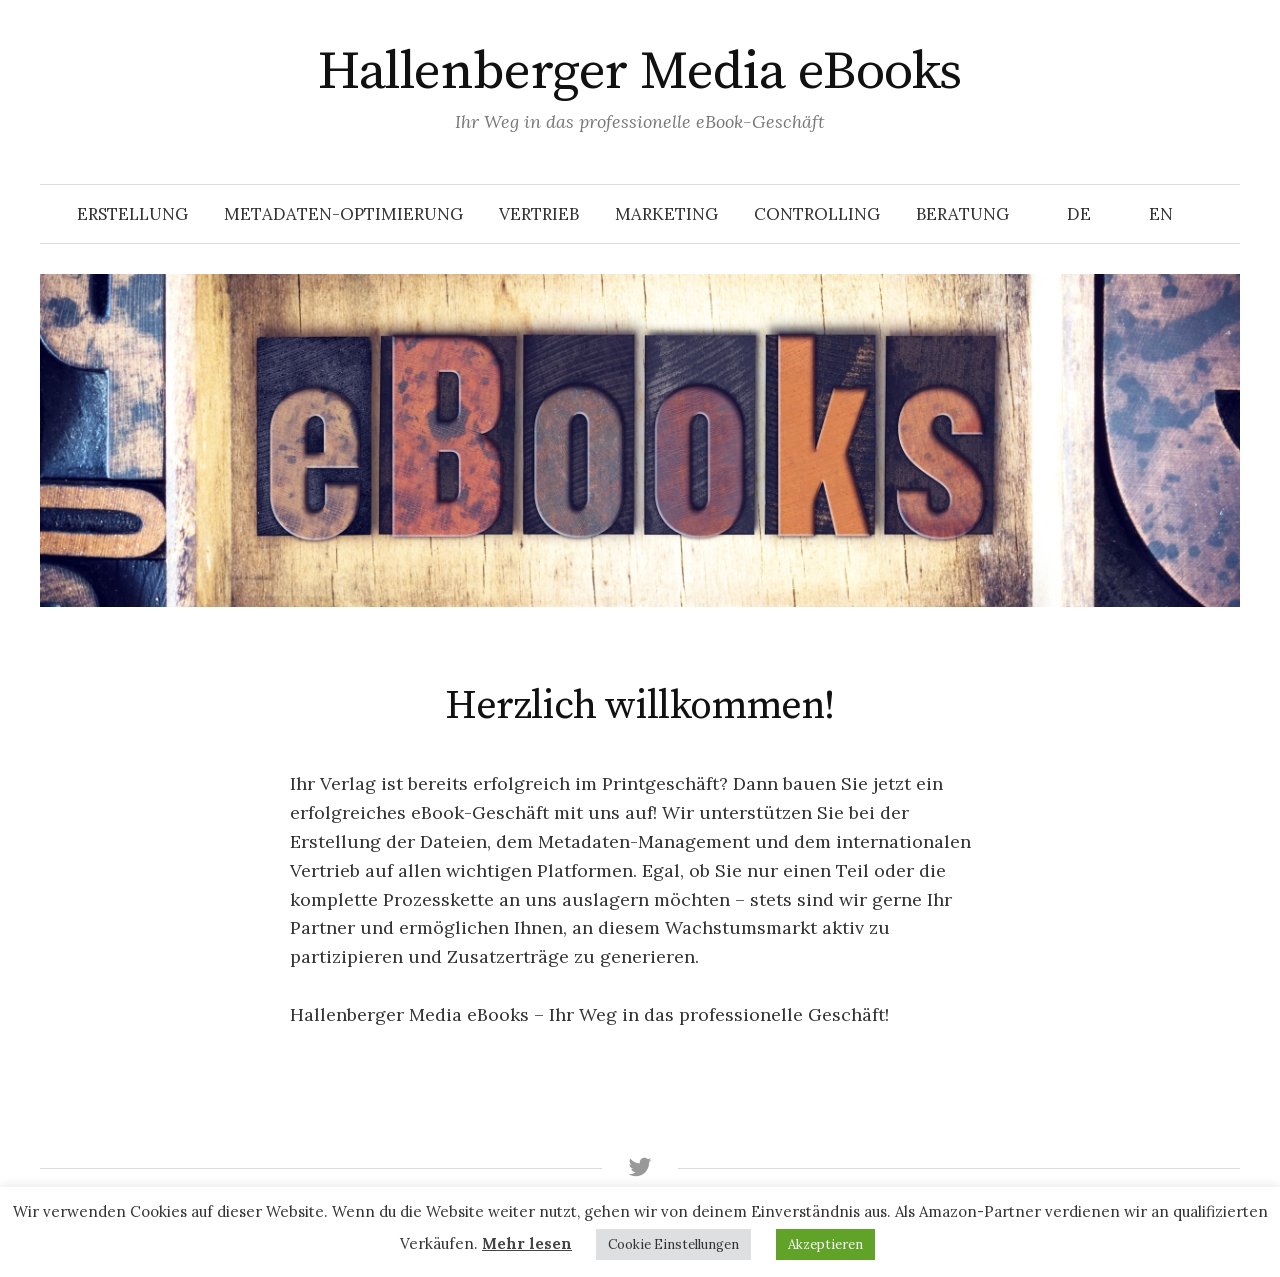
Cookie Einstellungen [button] (673, 1244)
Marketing (666, 214)
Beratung (962, 214)
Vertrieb (539, 214)
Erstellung (132, 214)
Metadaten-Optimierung (343, 214)
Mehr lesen (527, 1243)
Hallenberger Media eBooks (640, 72)
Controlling (817, 214)
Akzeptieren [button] (825, 1244)
